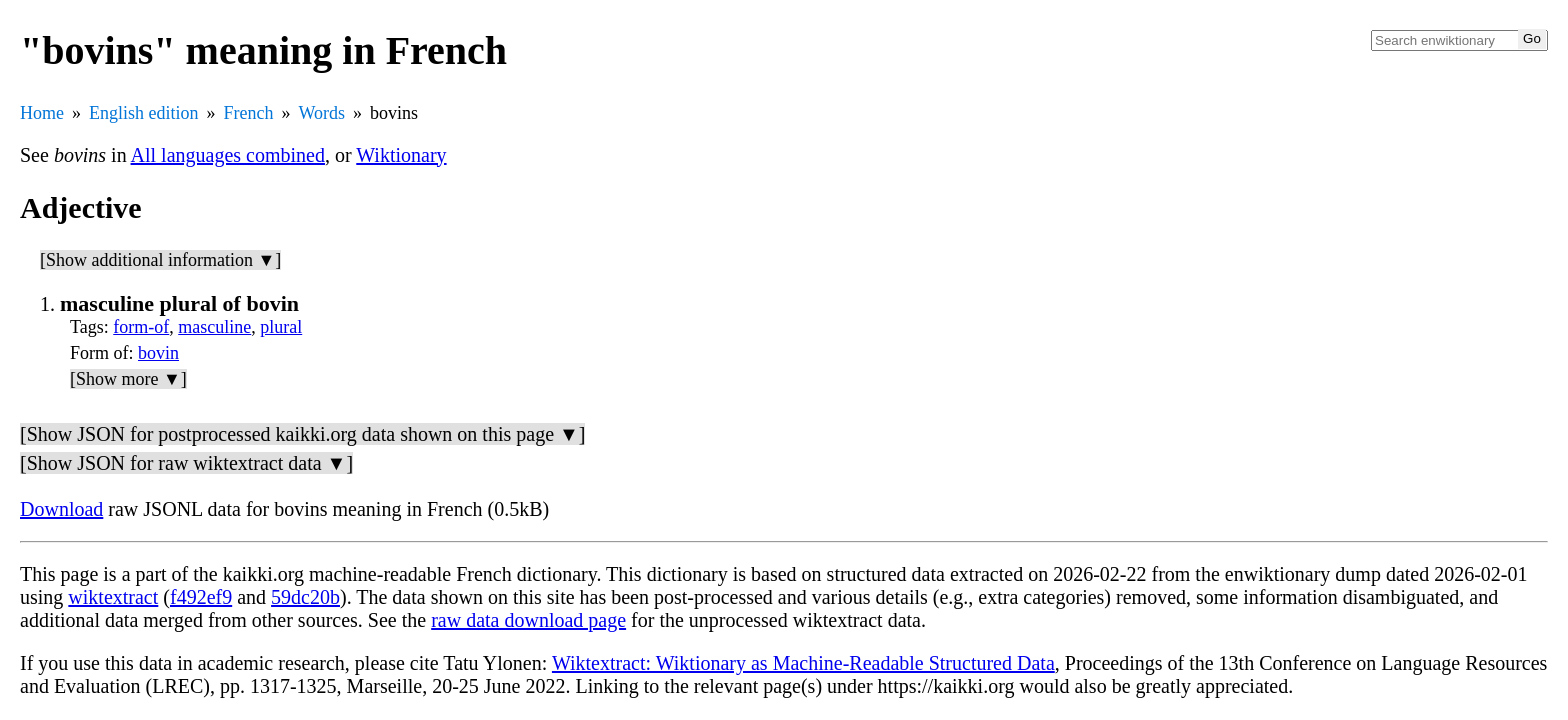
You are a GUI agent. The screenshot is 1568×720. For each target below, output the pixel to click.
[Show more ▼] (128, 379)
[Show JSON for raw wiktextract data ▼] (186, 463)
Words (321, 113)
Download (61, 509)
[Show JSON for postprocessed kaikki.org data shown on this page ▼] (302, 434)
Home (42, 113)
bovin (158, 353)
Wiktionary (401, 155)
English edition (144, 113)
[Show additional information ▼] (160, 260)
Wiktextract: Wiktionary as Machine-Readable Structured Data (803, 663)
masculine (214, 327)
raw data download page (528, 620)
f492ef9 (201, 597)
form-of (141, 327)
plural (281, 327)
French (249, 113)
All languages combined (228, 155)
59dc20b (305, 597)
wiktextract (113, 597)
